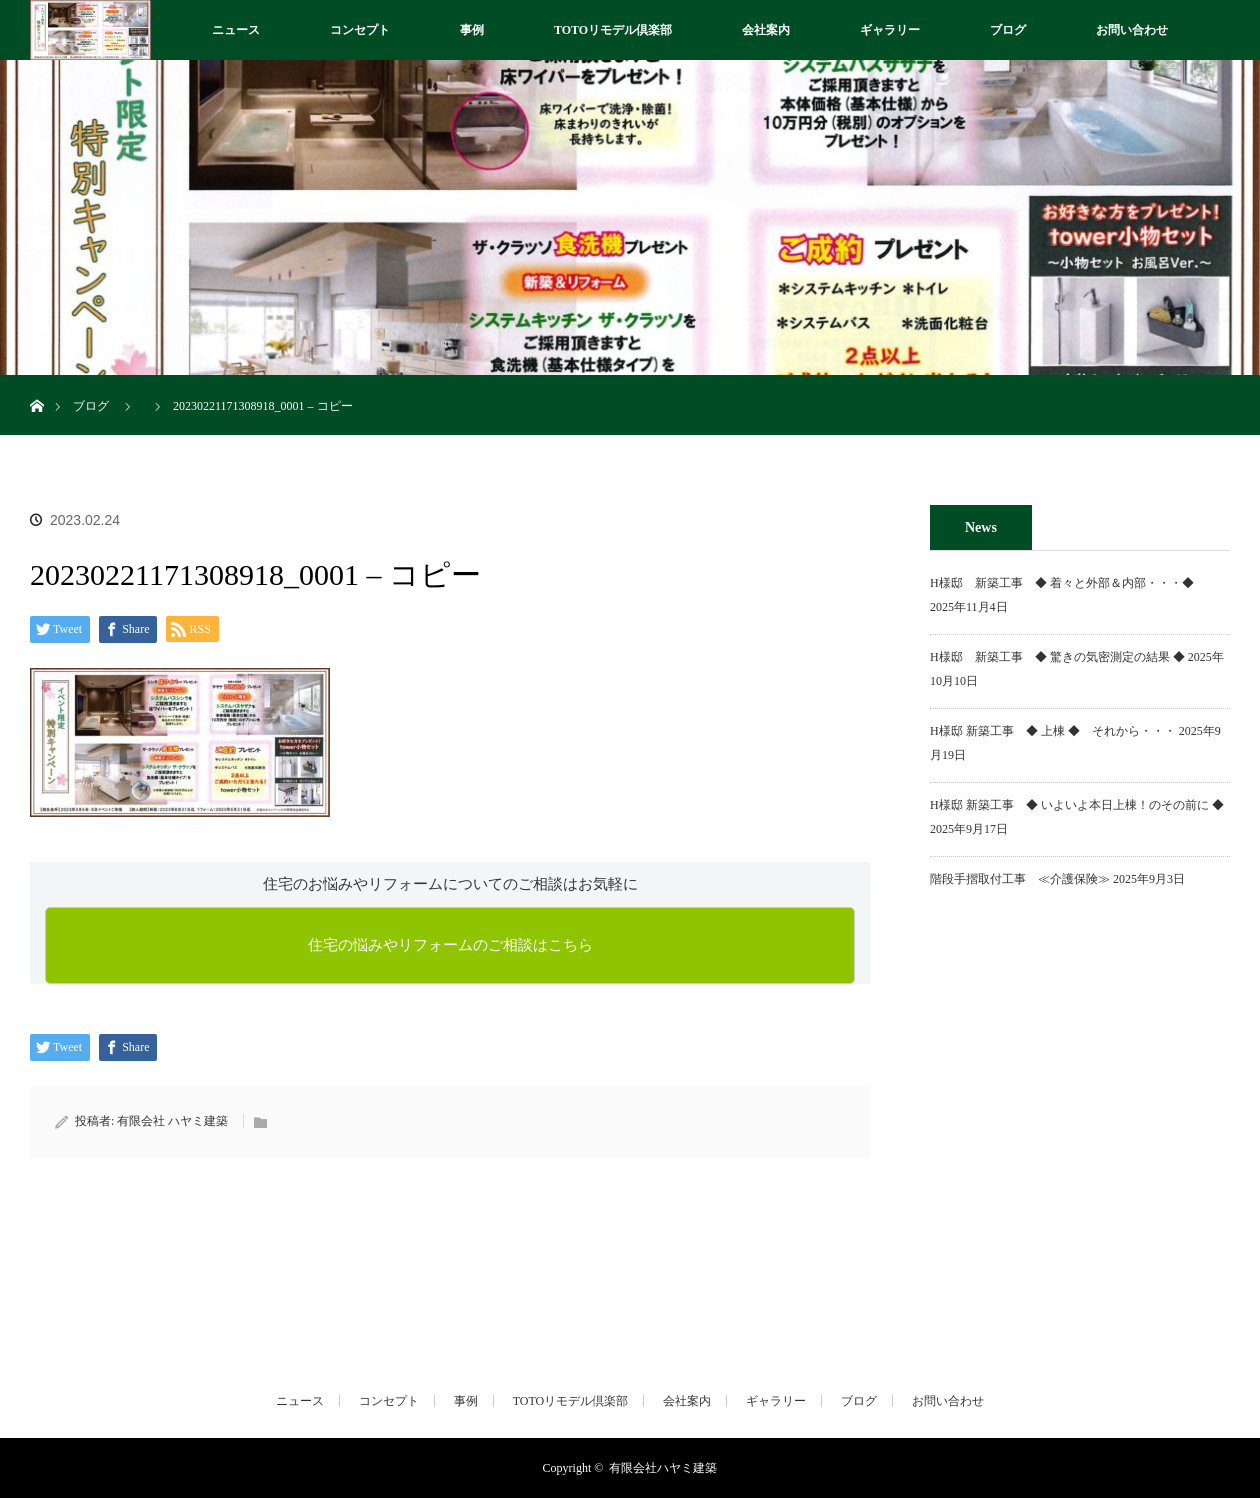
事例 (472, 30)
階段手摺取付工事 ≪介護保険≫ (1020, 879)
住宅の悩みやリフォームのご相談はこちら (450, 945)
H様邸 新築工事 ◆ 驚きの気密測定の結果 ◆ (1057, 657)
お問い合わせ (1132, 30)
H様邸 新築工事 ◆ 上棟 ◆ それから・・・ (1053, 731)
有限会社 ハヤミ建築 (172, 1121)
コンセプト (360, 30)
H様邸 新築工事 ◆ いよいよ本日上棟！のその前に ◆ (1077, 805)
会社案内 (766, 30)
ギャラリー (890, 30)
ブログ (1008, 30)
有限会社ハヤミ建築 (663, 1468)
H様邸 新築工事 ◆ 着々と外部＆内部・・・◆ (1068, 583)
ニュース (236, 30)
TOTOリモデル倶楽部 (613, 30)
